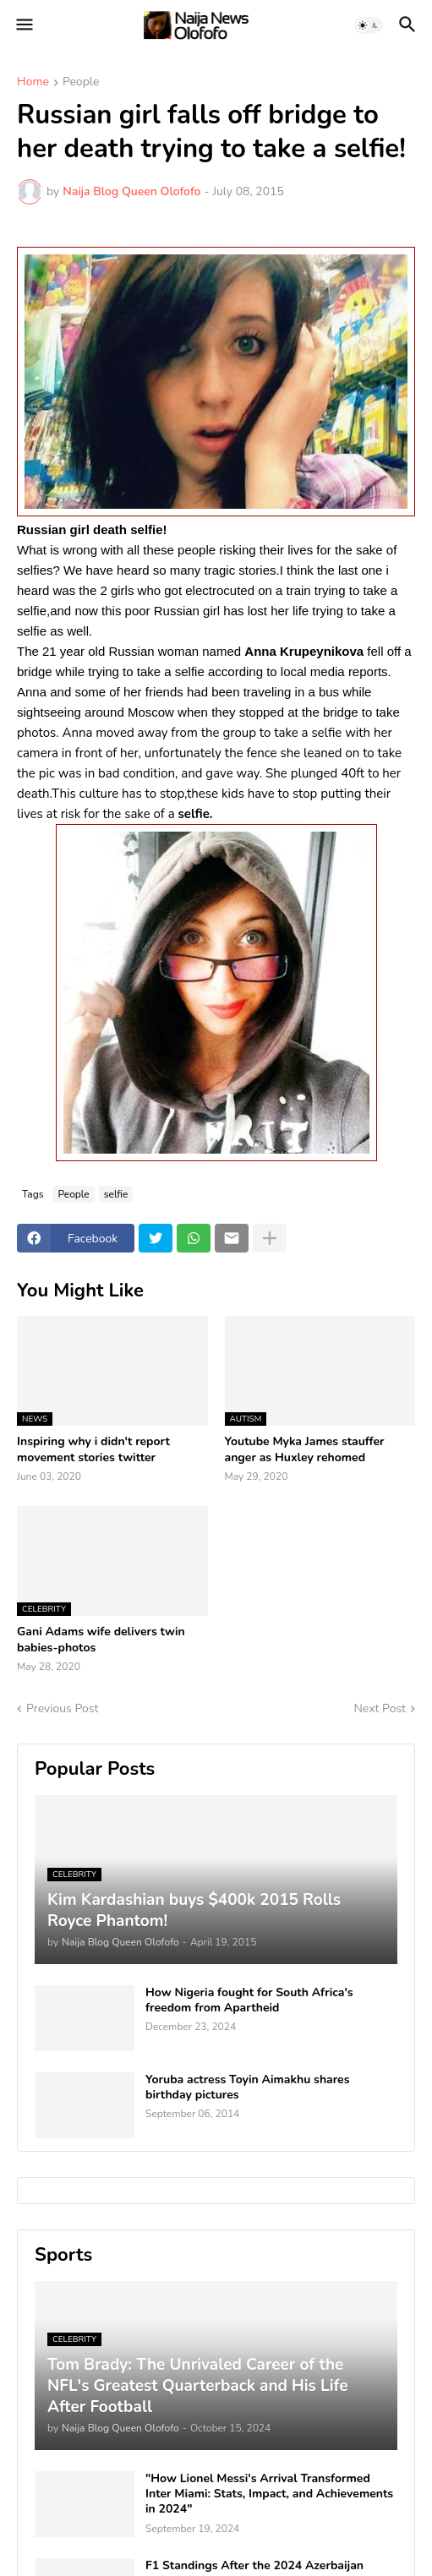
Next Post (379, 1708)
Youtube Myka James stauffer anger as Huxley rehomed (305, 1449)
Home (33, 83)
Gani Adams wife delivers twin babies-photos (101, 1639)
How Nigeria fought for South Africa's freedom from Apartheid (249, 2000)
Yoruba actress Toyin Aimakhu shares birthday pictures (247, 2087)
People (81, 83)
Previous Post (62, 1708)
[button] (23, 25)
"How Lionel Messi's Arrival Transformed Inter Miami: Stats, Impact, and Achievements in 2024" (269, 2494)
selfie (116, 1194)
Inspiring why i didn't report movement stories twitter (93, 1449)
